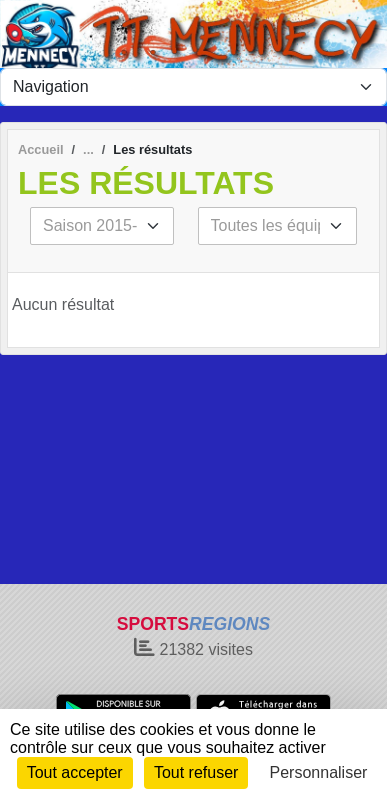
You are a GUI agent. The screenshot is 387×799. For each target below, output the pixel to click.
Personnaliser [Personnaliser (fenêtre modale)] (319, 772)
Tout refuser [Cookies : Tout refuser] (196, 772)
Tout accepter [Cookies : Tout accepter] (75, 772)
